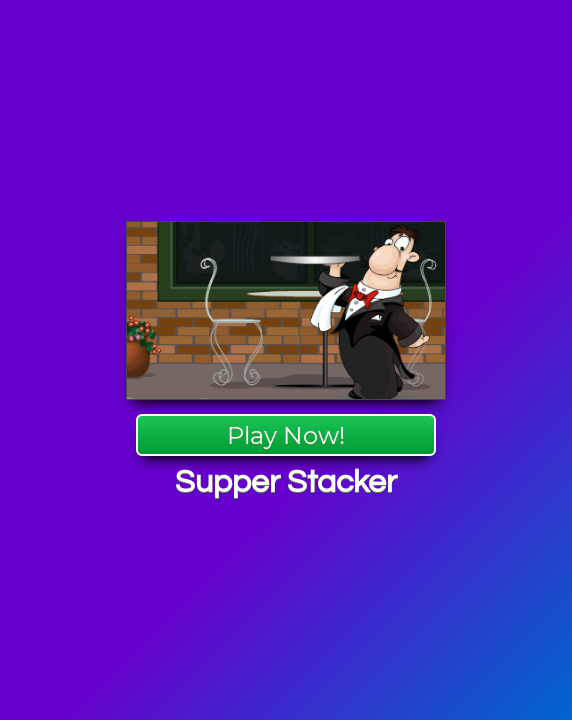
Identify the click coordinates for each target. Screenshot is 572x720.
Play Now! (286, 435)
